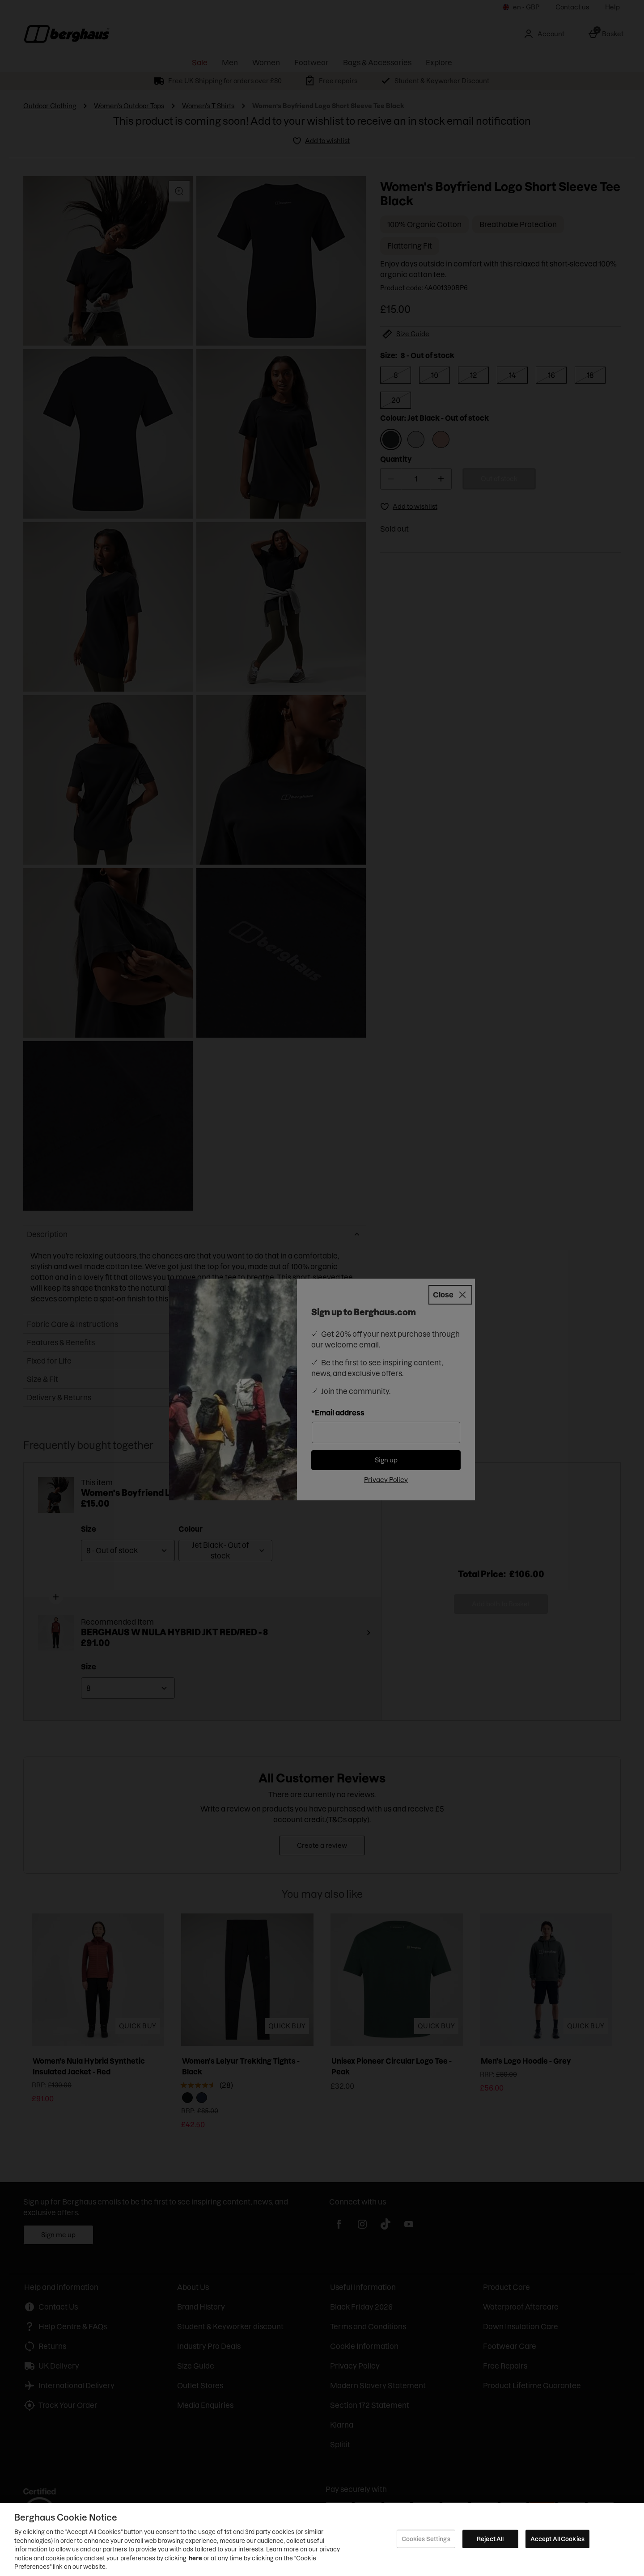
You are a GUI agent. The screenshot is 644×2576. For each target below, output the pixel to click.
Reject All (490, 2538)
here (195, 2558)
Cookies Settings (426, 2538)
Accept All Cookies (557, 2538)
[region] (322, 2539)
